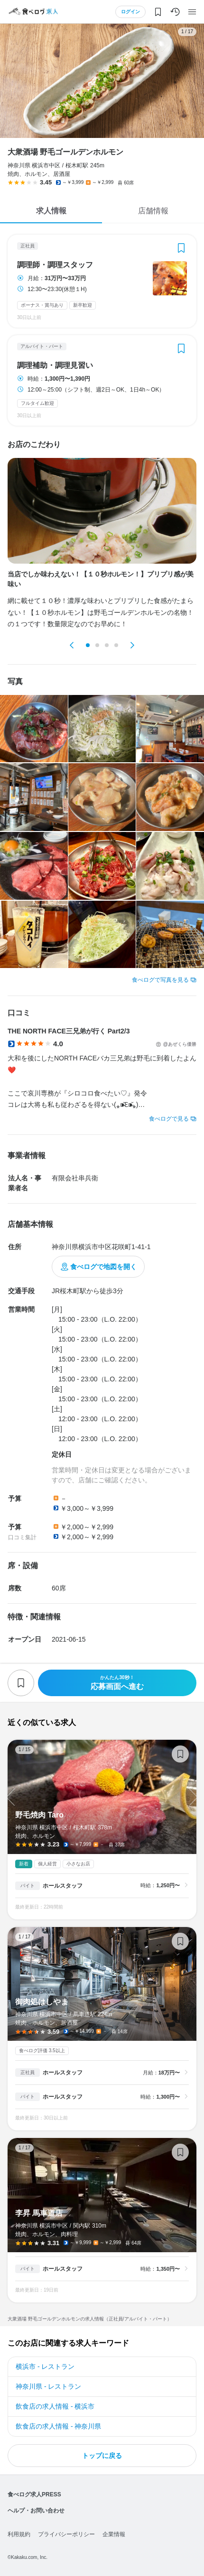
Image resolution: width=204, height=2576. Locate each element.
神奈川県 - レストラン (48, 2386)
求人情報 (51, 211)
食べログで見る (169, 1118)
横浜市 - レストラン (45, 2366)
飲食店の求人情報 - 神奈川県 (58, 2426)
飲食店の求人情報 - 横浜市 (55, 2406)
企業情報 (113, 2534)
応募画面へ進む (117, 1682)
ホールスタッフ (63, 1886)
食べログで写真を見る (160, 980)
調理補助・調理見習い (55, 365)
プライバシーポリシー (66, 2534)
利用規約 (19, 2534)
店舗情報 (153, 211)
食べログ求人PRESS (34, 2494)
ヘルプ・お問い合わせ (36, 2510)
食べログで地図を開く (103, 1266)
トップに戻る (102, 2455)
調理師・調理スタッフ (55, 265)
